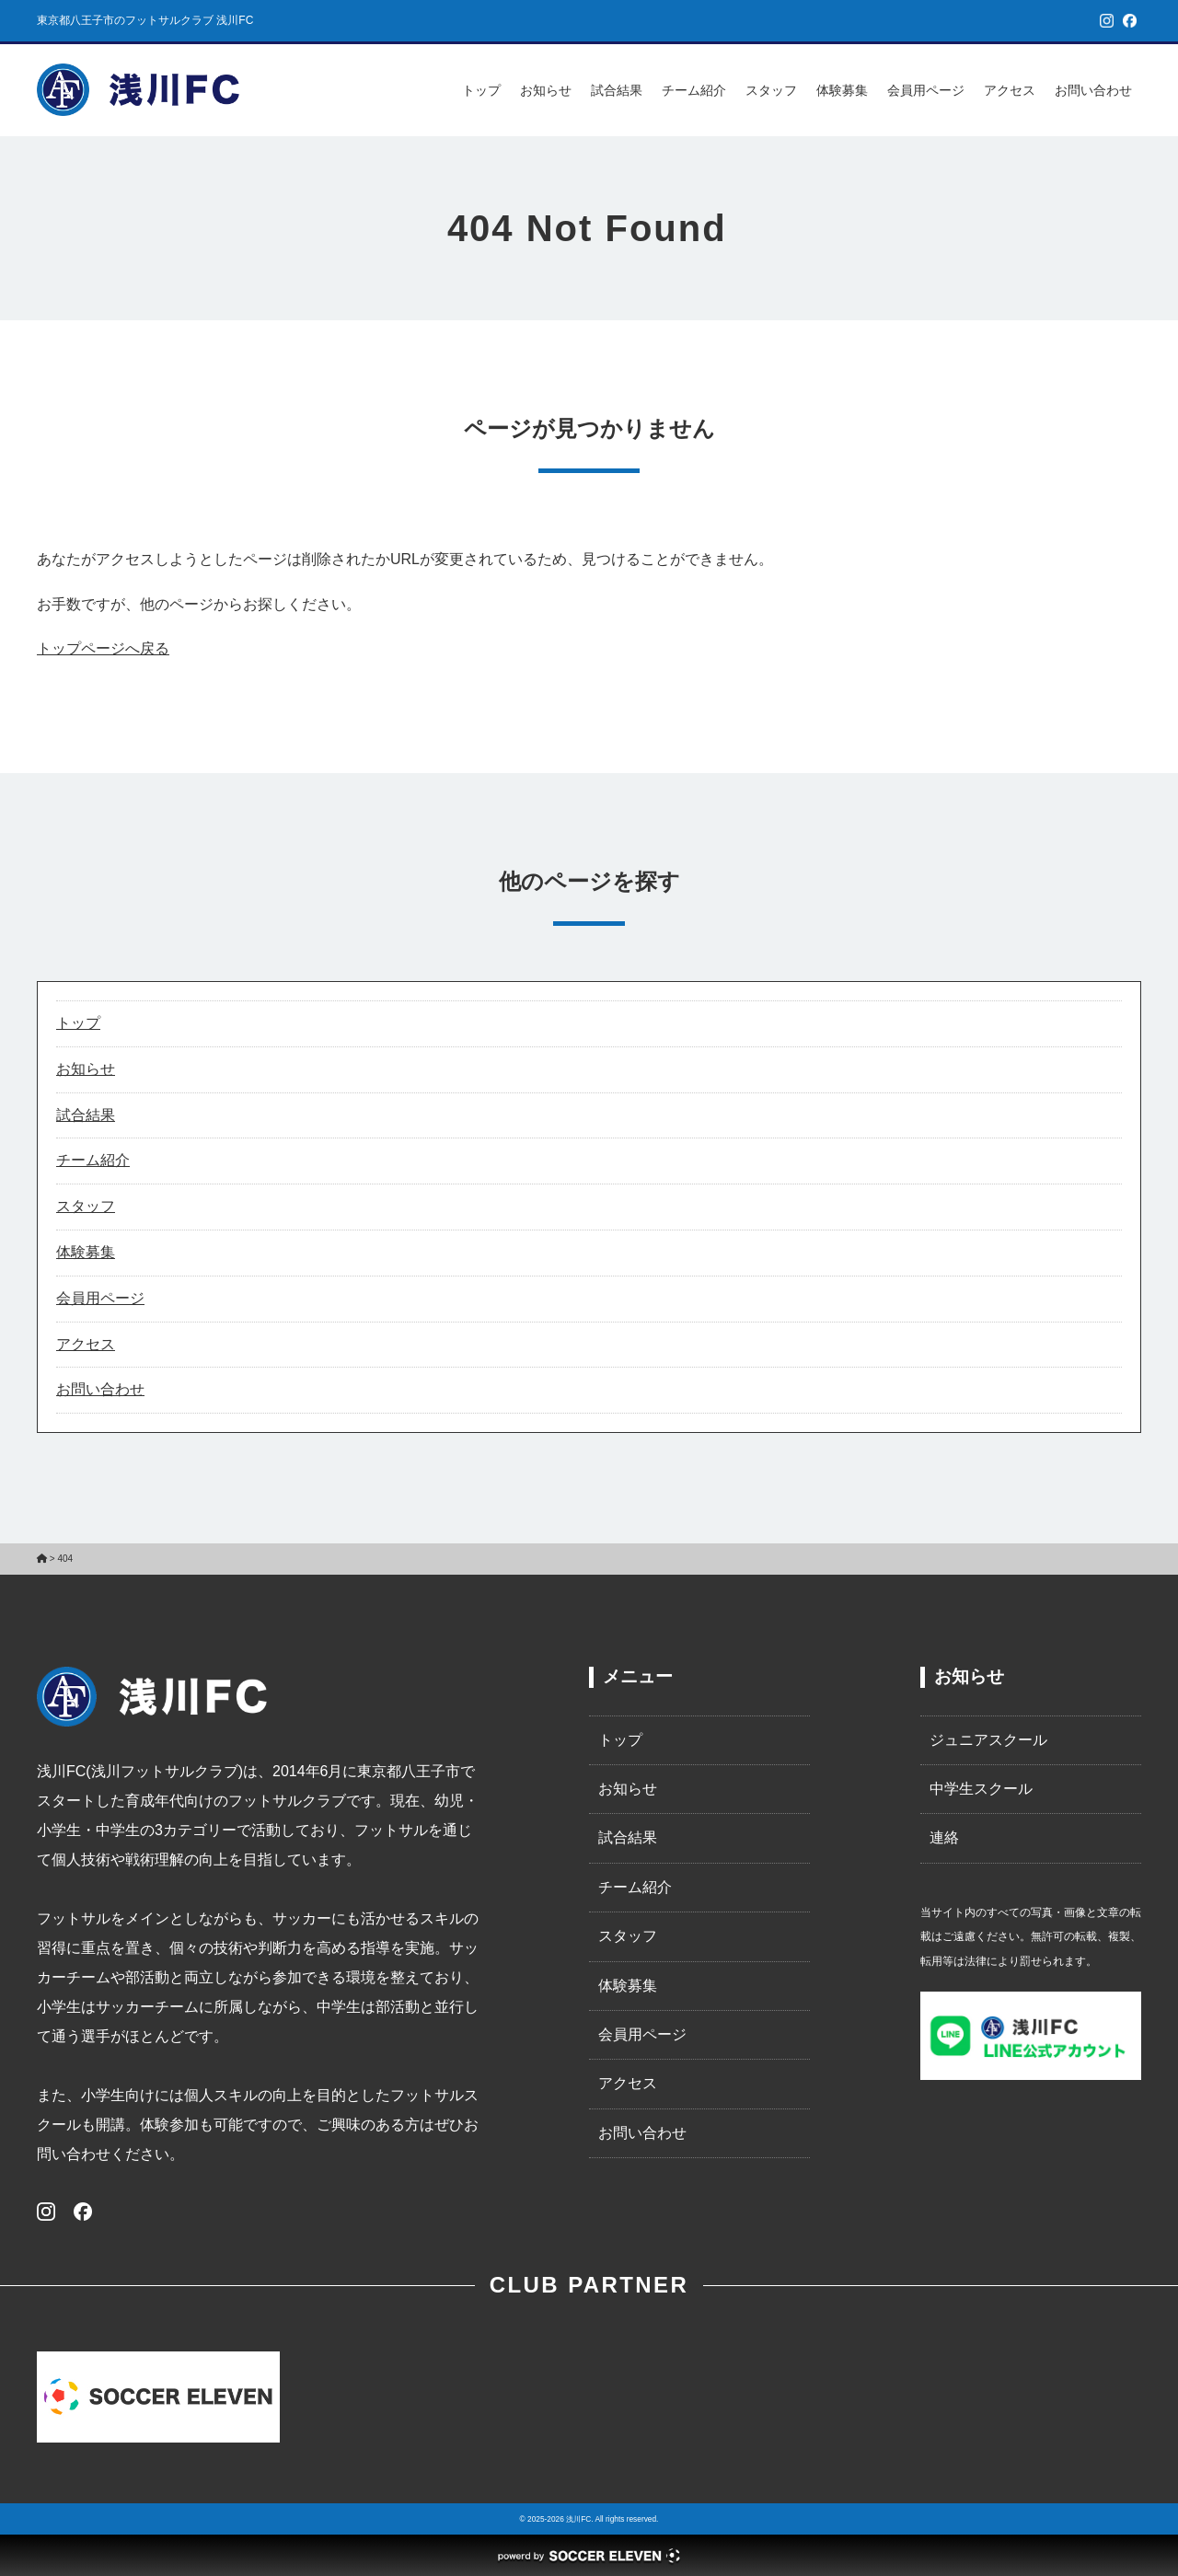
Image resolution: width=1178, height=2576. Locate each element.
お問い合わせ (1093, 90)
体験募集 (842, 90)
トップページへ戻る (103, 648)
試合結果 (616, 90)
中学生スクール (981, 1788)
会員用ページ (925, 90)
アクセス (1009, 90)
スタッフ (771, 90)
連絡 (944, 1837)
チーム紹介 (694, 90)
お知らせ (546, 90)
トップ (481, 90)
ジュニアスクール (988, 1740)
